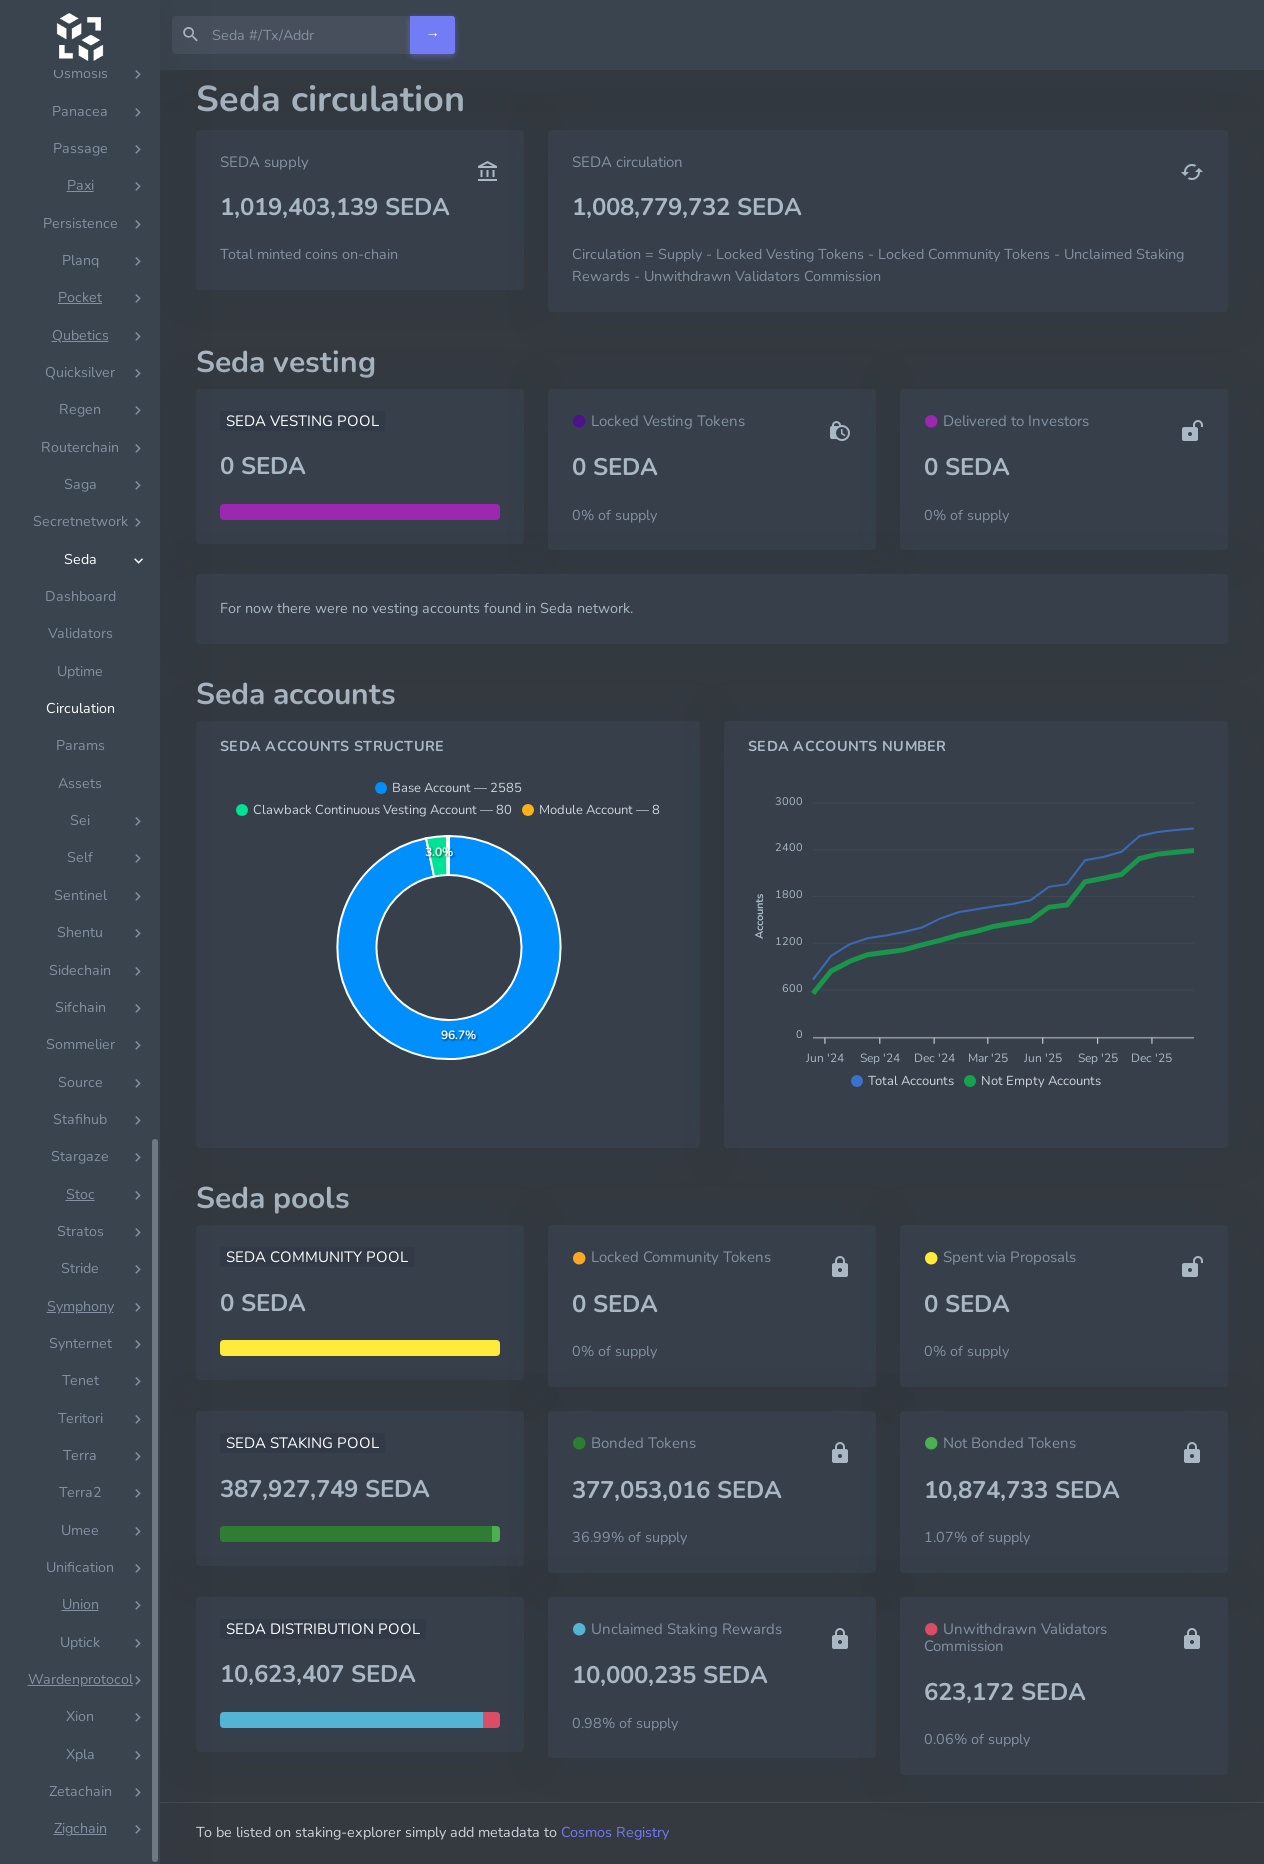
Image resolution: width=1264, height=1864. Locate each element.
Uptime (80, 671)
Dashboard (80, 596)
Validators (80, 633)
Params (80, 745)
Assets (80, 783)
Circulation (80, 708)
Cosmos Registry (615, 1832)
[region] (80, 967)
